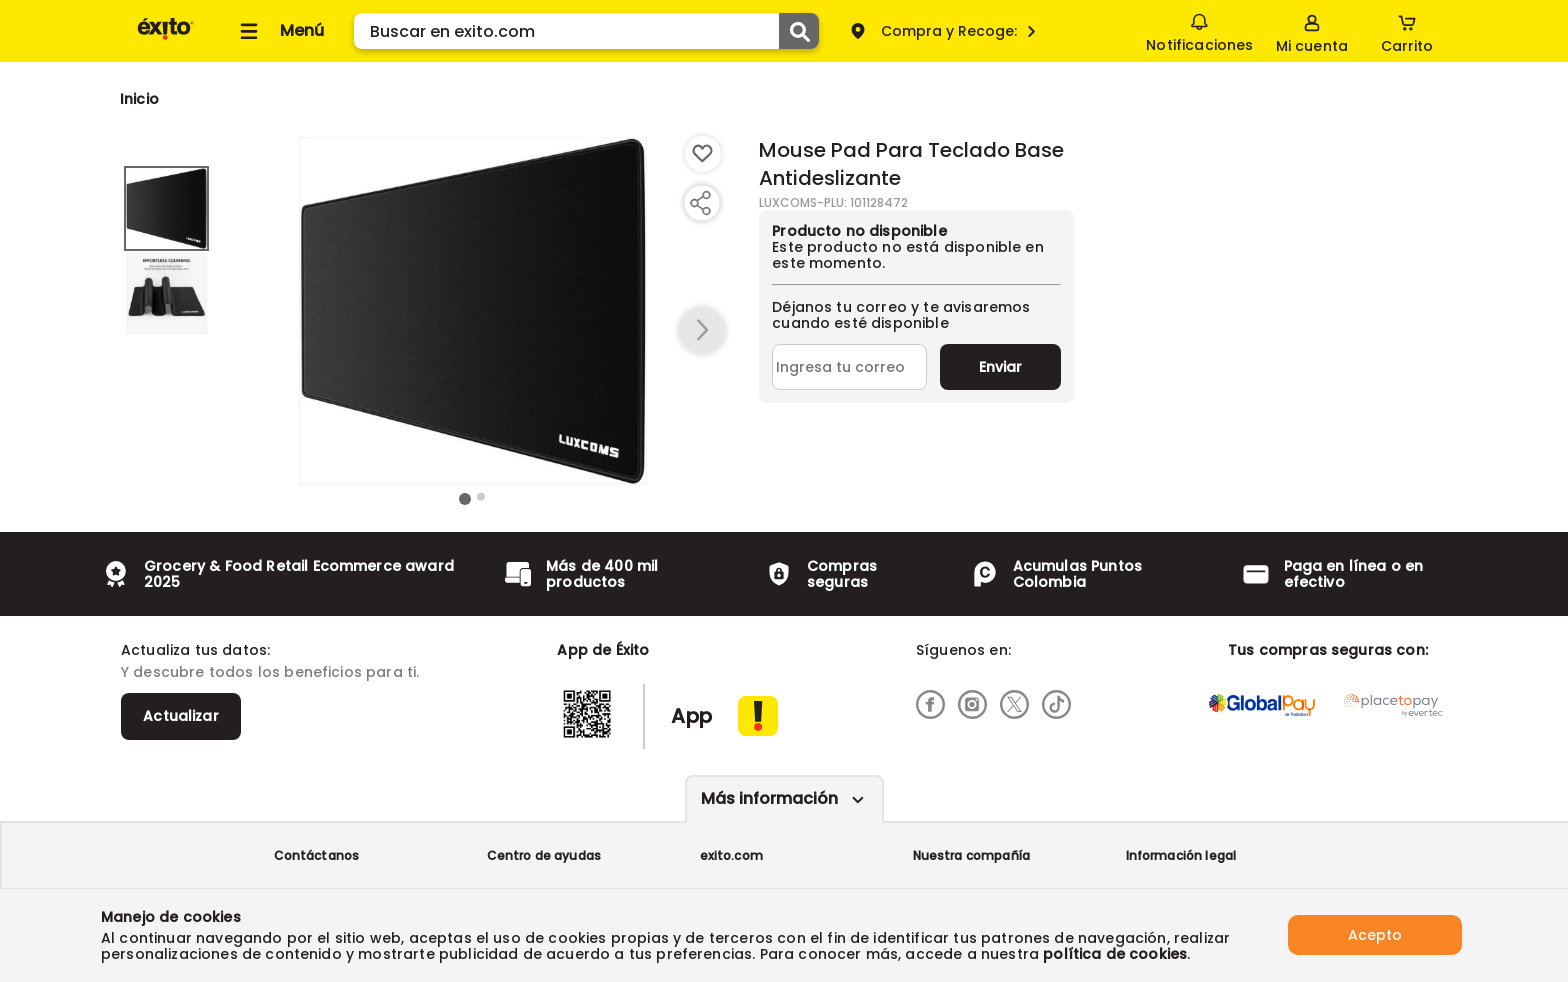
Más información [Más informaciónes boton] (769, 798)
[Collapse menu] (279, 31)
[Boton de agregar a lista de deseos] (703, 154)
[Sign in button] (1312, 31)
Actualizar (181, 716)
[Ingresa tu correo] (849, 367)
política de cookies (1115, 954)
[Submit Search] (799, 31)
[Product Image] (473, 311)
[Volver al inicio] (165, 38)
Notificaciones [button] (1199, 30)
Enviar (1000, 367)
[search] (586, 31)
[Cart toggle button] (1407, 31)
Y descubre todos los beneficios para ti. (270, 672)
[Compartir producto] (700, 203)
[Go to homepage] (139, 99)
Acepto (1375, 935)
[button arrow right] (702, 331)
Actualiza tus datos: (195, 650)
